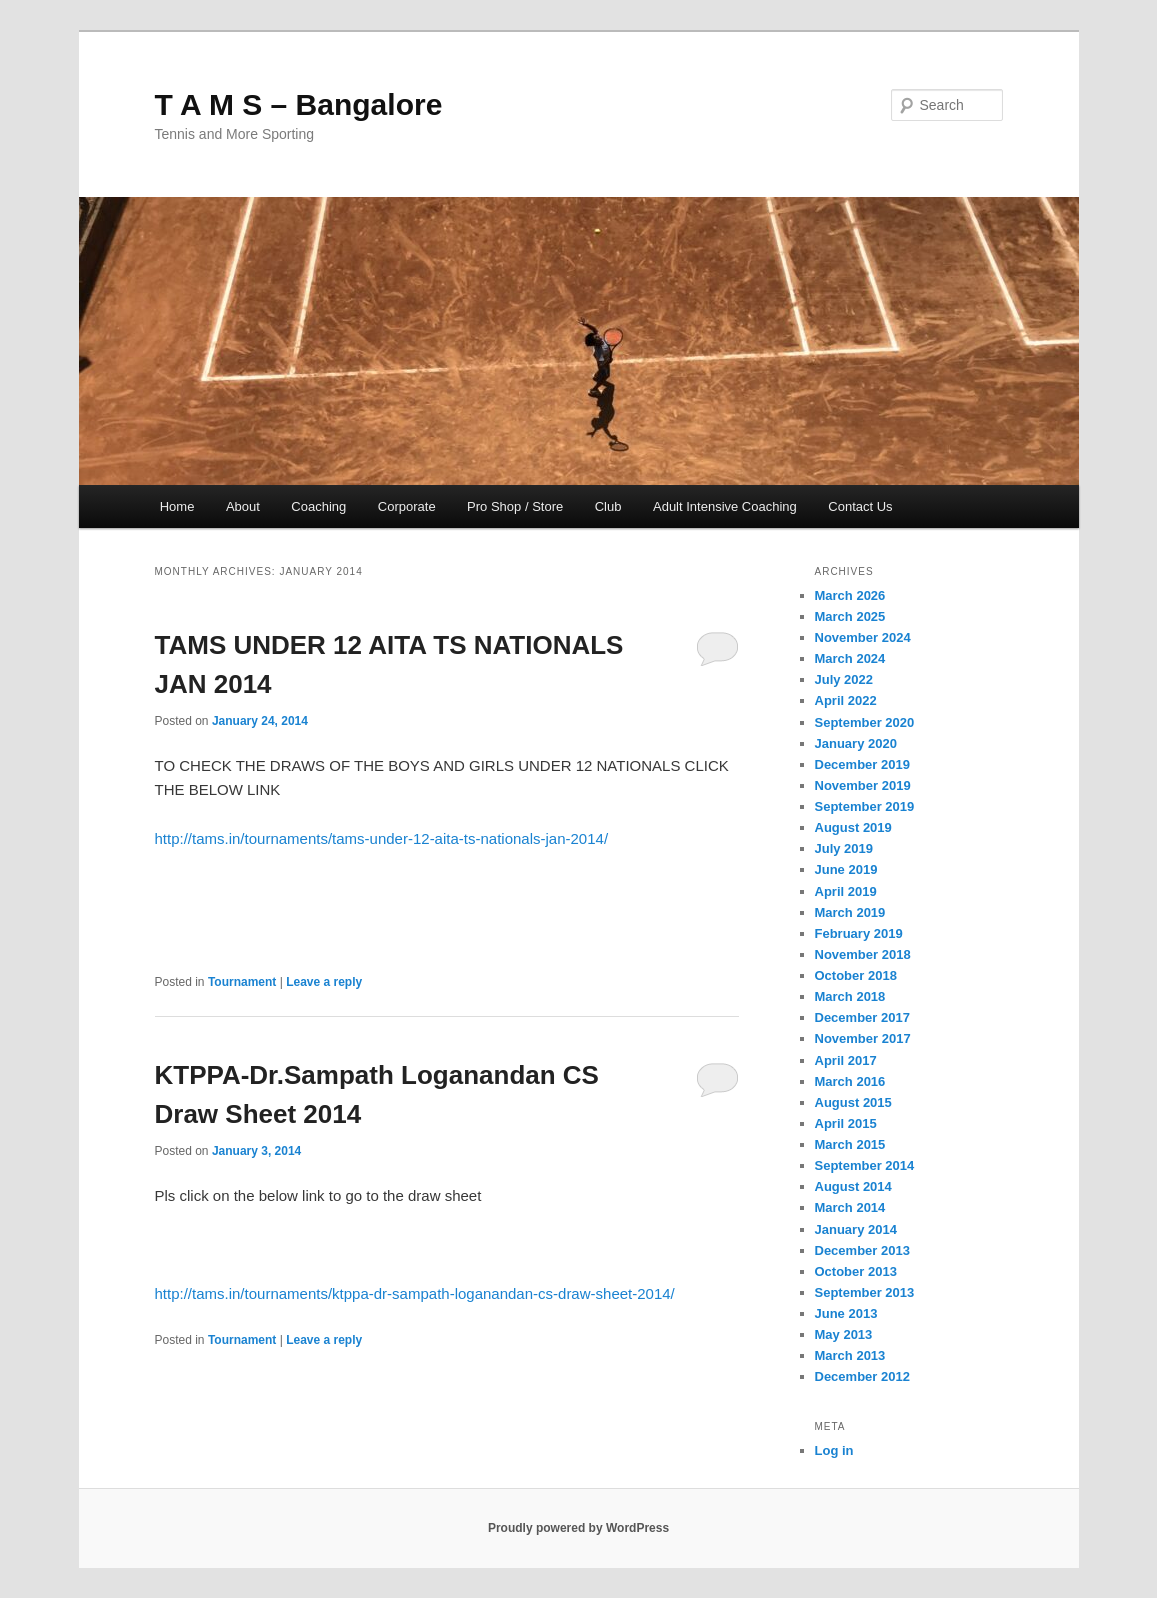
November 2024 (863, 637)
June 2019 (846, 869)
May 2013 (844, 1334)
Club (608, 506)
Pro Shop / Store (515, 506)
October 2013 (856, 1271)
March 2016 (850, 1081)
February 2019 (859, 933)
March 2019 (850, 912)
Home (177, 506)
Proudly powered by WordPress (578, 1528)
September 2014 (865, 1165)
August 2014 (853, 1186)
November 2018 (863, 954)
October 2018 (856, 975)
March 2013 (850, 1355)
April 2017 (846, 1060)
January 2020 (856, 743)
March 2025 (850, 616)
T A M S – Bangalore (299, 104)
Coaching (318, 506)
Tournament (242, 982)
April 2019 (846, 891)
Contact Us (860, 506)
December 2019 (862, 764)
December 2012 (862, 1376)
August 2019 (853, 827)
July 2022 (844, 679)
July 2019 (844, 848)
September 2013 (865, 1292)
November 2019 (863, 785)
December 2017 (862, 1017)
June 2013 (846, 1313)
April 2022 (846, 700)
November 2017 (863, 1038)
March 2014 (850, 1207)
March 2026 (850, 595)
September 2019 (865, 806)
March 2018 (850, 996)
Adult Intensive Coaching (725, 506)
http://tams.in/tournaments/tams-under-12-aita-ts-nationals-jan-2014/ (382, 838)
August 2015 (853, 1102)
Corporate (407, 506)
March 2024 (850, 658)
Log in (834, 1450)
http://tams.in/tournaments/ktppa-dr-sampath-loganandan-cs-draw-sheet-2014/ (415, 1293)
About (243, 506)
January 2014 (856, 1229)
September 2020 (865, 722)
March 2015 (850, 1144)
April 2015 (846, 1123)
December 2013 (862, 1250)
